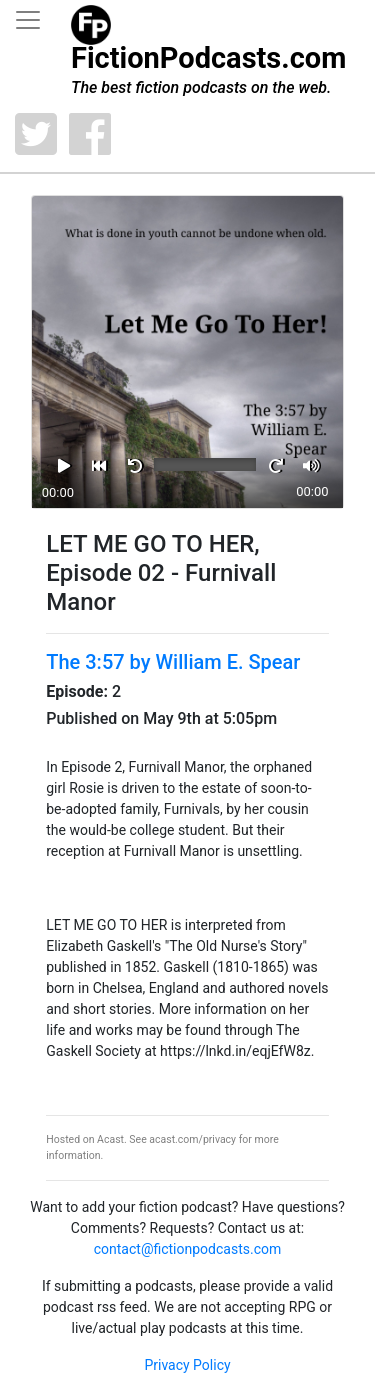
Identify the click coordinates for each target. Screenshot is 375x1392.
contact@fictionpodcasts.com (188, 1249)
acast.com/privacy (192, 1139)
